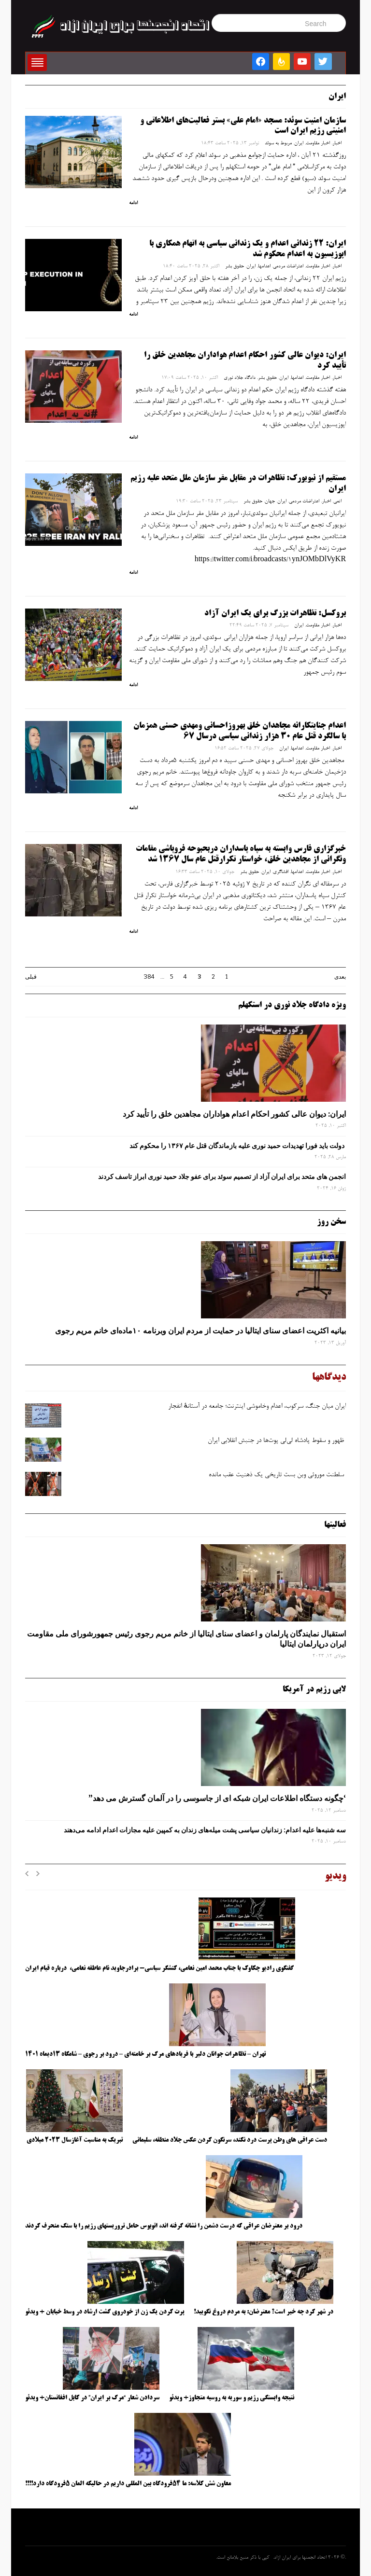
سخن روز (331, 1222)
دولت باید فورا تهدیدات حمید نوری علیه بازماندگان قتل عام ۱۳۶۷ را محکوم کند (237, 1145)
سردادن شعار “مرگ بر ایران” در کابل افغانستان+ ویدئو (92, 2398)
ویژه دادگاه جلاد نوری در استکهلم (292, 1005)
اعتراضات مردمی (288, 266)
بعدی (340, 976)
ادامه (133, 203)
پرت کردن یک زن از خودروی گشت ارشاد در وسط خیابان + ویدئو (104, 2312)
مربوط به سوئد (278, 143)
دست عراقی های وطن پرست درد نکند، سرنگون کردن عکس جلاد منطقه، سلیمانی (229, 2140)
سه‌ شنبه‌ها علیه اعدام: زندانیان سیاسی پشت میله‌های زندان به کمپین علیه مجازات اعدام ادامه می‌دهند (205, 1830)
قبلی (31, 976)
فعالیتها (335, 1525)
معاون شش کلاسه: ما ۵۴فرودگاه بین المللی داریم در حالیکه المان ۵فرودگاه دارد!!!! (128, 2483)
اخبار (337, 143)
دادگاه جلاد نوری (240, 378)
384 (149, 976)
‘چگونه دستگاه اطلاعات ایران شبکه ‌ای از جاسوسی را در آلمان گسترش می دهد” (217, 1798)
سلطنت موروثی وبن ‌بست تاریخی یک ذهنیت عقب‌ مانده (277, 1475)
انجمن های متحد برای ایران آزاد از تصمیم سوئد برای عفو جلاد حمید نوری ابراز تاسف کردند (222, 1176)
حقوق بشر (234, 266)
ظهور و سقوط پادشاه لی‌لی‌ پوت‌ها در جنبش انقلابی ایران (277, 1441)
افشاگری (280, 872)
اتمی (337, 501)
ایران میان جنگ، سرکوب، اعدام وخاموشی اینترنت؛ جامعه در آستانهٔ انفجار (257, 1407)
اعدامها (264, 266)
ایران (298, 143)
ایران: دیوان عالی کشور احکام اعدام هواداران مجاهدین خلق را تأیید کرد (234, 1114)
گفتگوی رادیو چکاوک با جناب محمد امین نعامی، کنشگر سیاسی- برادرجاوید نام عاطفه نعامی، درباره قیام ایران (160, 1968)
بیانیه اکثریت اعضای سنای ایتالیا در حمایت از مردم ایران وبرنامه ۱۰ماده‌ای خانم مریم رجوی (200, 1330)
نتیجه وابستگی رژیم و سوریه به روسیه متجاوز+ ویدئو (231, 2398)
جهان (270, 501)
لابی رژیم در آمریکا (314, 1689)
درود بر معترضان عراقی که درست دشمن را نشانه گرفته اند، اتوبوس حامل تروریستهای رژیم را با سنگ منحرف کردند (163, 2226)
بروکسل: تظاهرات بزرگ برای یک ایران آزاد (275, 613)
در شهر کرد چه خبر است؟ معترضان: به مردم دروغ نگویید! (263, 2312)
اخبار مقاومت (318, 143)
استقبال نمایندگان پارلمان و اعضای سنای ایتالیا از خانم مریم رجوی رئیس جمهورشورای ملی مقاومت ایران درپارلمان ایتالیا (186, 1638)
